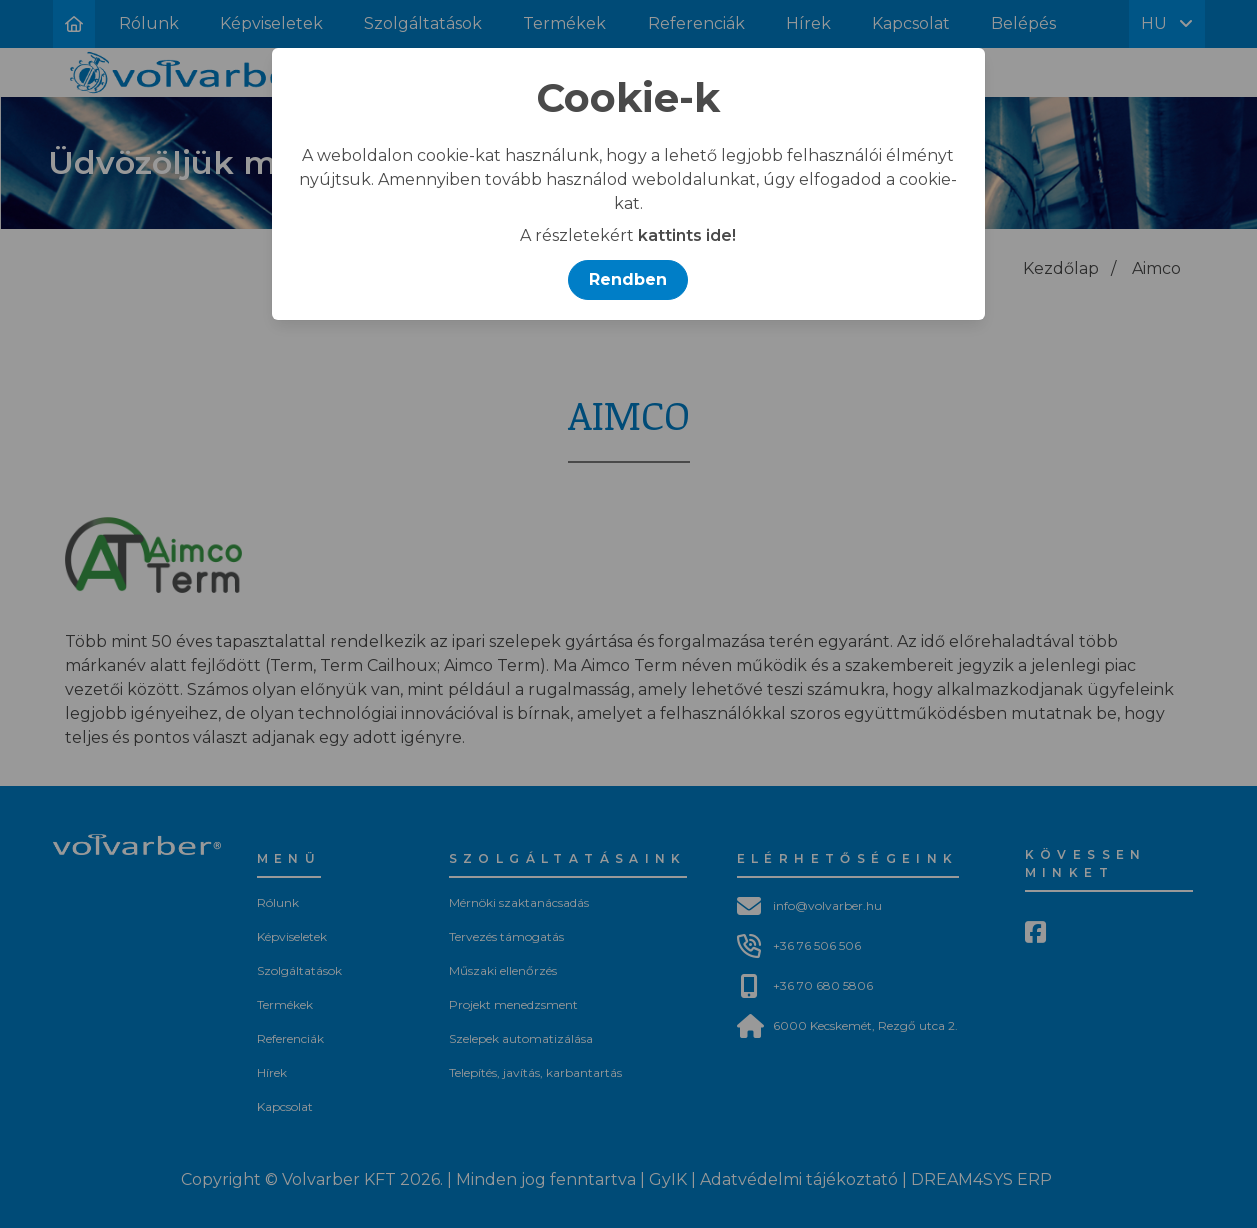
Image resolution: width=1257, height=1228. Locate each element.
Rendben (628, 279)
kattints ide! (687, 235)
